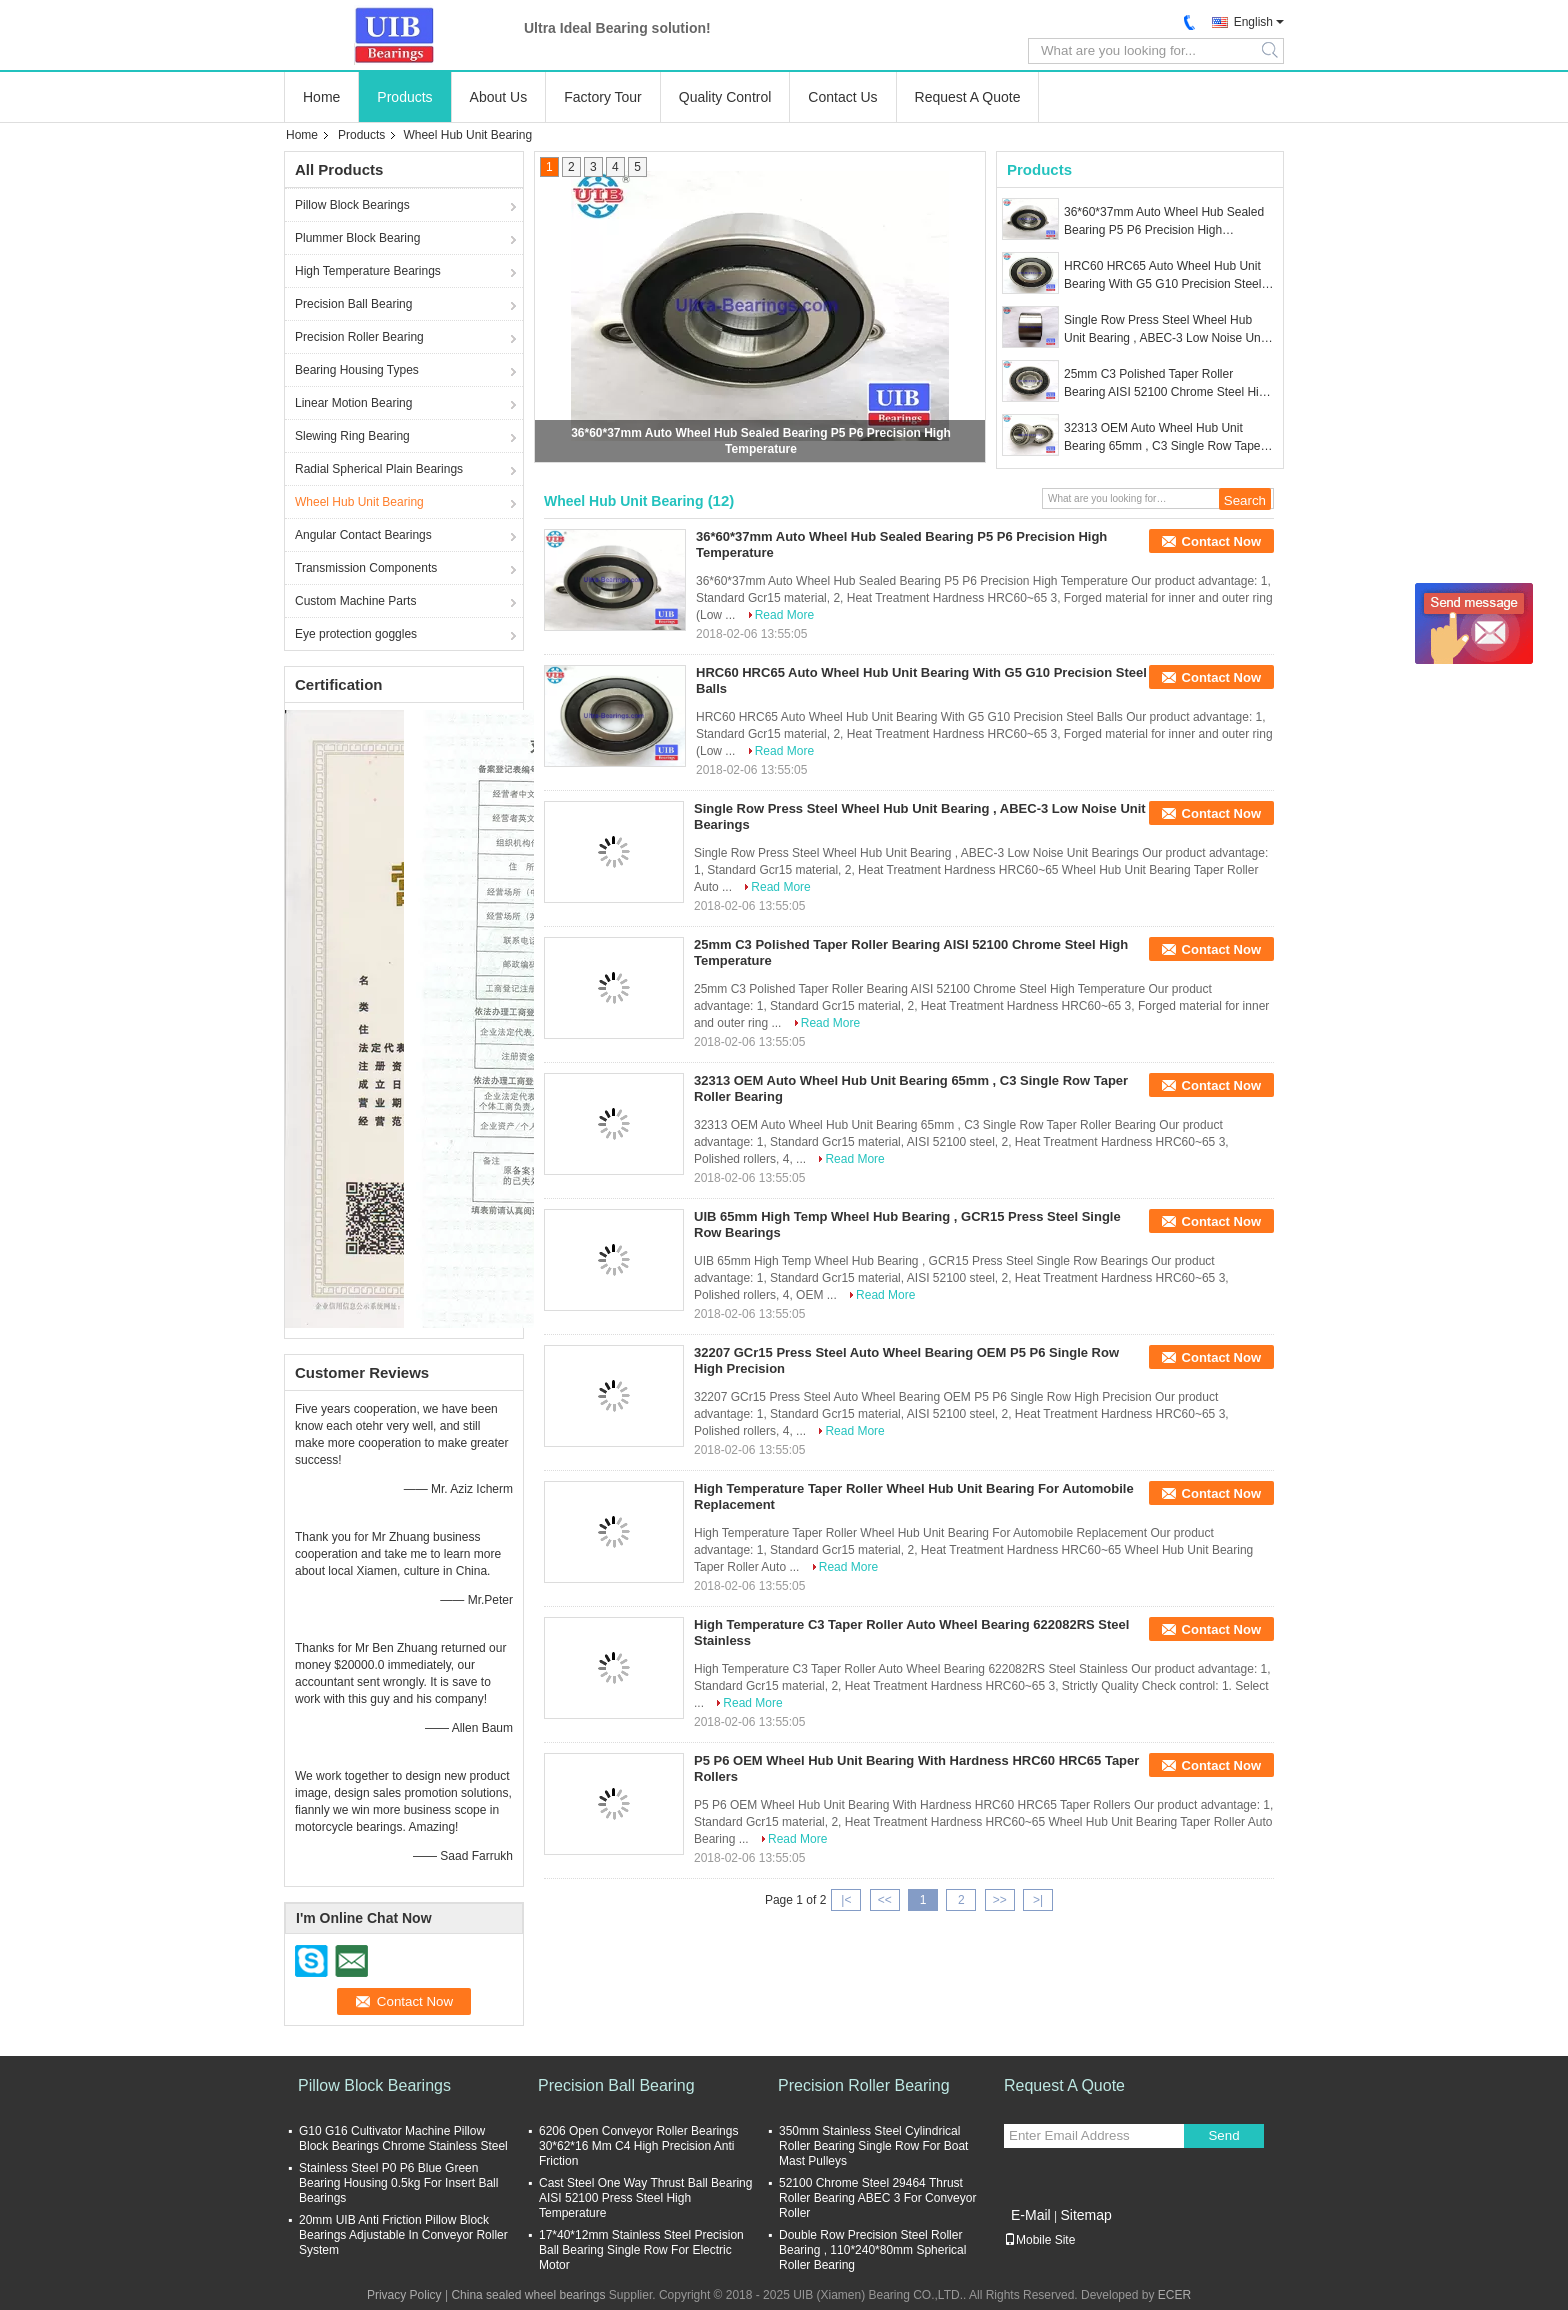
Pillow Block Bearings (352, 205)
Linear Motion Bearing (353, 403)
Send (1223, 2135)
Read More (784, 615)
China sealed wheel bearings (528, 2295)
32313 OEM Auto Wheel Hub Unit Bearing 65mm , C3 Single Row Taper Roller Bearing (1164, 438)
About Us (499, 97)
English (1253, 22)
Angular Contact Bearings (363, 535)
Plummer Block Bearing (357, 238)
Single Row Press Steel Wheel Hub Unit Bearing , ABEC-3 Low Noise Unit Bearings (1165, 330)
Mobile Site (1039, 2240)
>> (1000, 1900)
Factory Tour (603, 97)
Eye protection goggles (356, 634)
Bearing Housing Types (357, 370)
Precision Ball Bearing (353, 304)
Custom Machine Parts (355, 601)
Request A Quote (968, 97)
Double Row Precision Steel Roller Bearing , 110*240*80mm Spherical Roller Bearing (872, 2250)
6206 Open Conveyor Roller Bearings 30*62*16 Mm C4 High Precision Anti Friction (638, 2146)
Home (321, 97)
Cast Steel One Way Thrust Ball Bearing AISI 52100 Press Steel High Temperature (645, 2198)
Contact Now (1221, 541)
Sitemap (1085, 2215)
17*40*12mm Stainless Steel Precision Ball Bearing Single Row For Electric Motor (641, 2250)
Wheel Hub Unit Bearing (359, 502)
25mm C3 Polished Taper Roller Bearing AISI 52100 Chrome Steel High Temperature (1168, 384)
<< (885, 1900)
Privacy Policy (404, 2295)
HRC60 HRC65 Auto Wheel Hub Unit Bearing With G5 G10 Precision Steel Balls (1162, 276)
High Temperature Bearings (368, 271)
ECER (1174, 2295)
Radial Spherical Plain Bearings (379, 469)
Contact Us (842, 97)
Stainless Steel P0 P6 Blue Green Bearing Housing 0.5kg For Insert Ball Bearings (398, 2183)
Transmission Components (366, 568)
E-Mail (1031, 2215)
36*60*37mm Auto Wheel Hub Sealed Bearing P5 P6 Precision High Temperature (1164, 222)
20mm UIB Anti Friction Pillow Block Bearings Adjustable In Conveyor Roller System (403, 2235)
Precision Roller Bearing (359, 337)
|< (846, 1900)
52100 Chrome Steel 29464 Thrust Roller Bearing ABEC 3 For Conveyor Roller (877, 2198)
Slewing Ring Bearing (352, 436)
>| (1038, 1900)
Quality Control (725, 97)
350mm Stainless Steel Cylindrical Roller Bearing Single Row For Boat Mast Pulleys (873, 2146)
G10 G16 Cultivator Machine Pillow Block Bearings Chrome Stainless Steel (403, 2138)
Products (404, 97)
